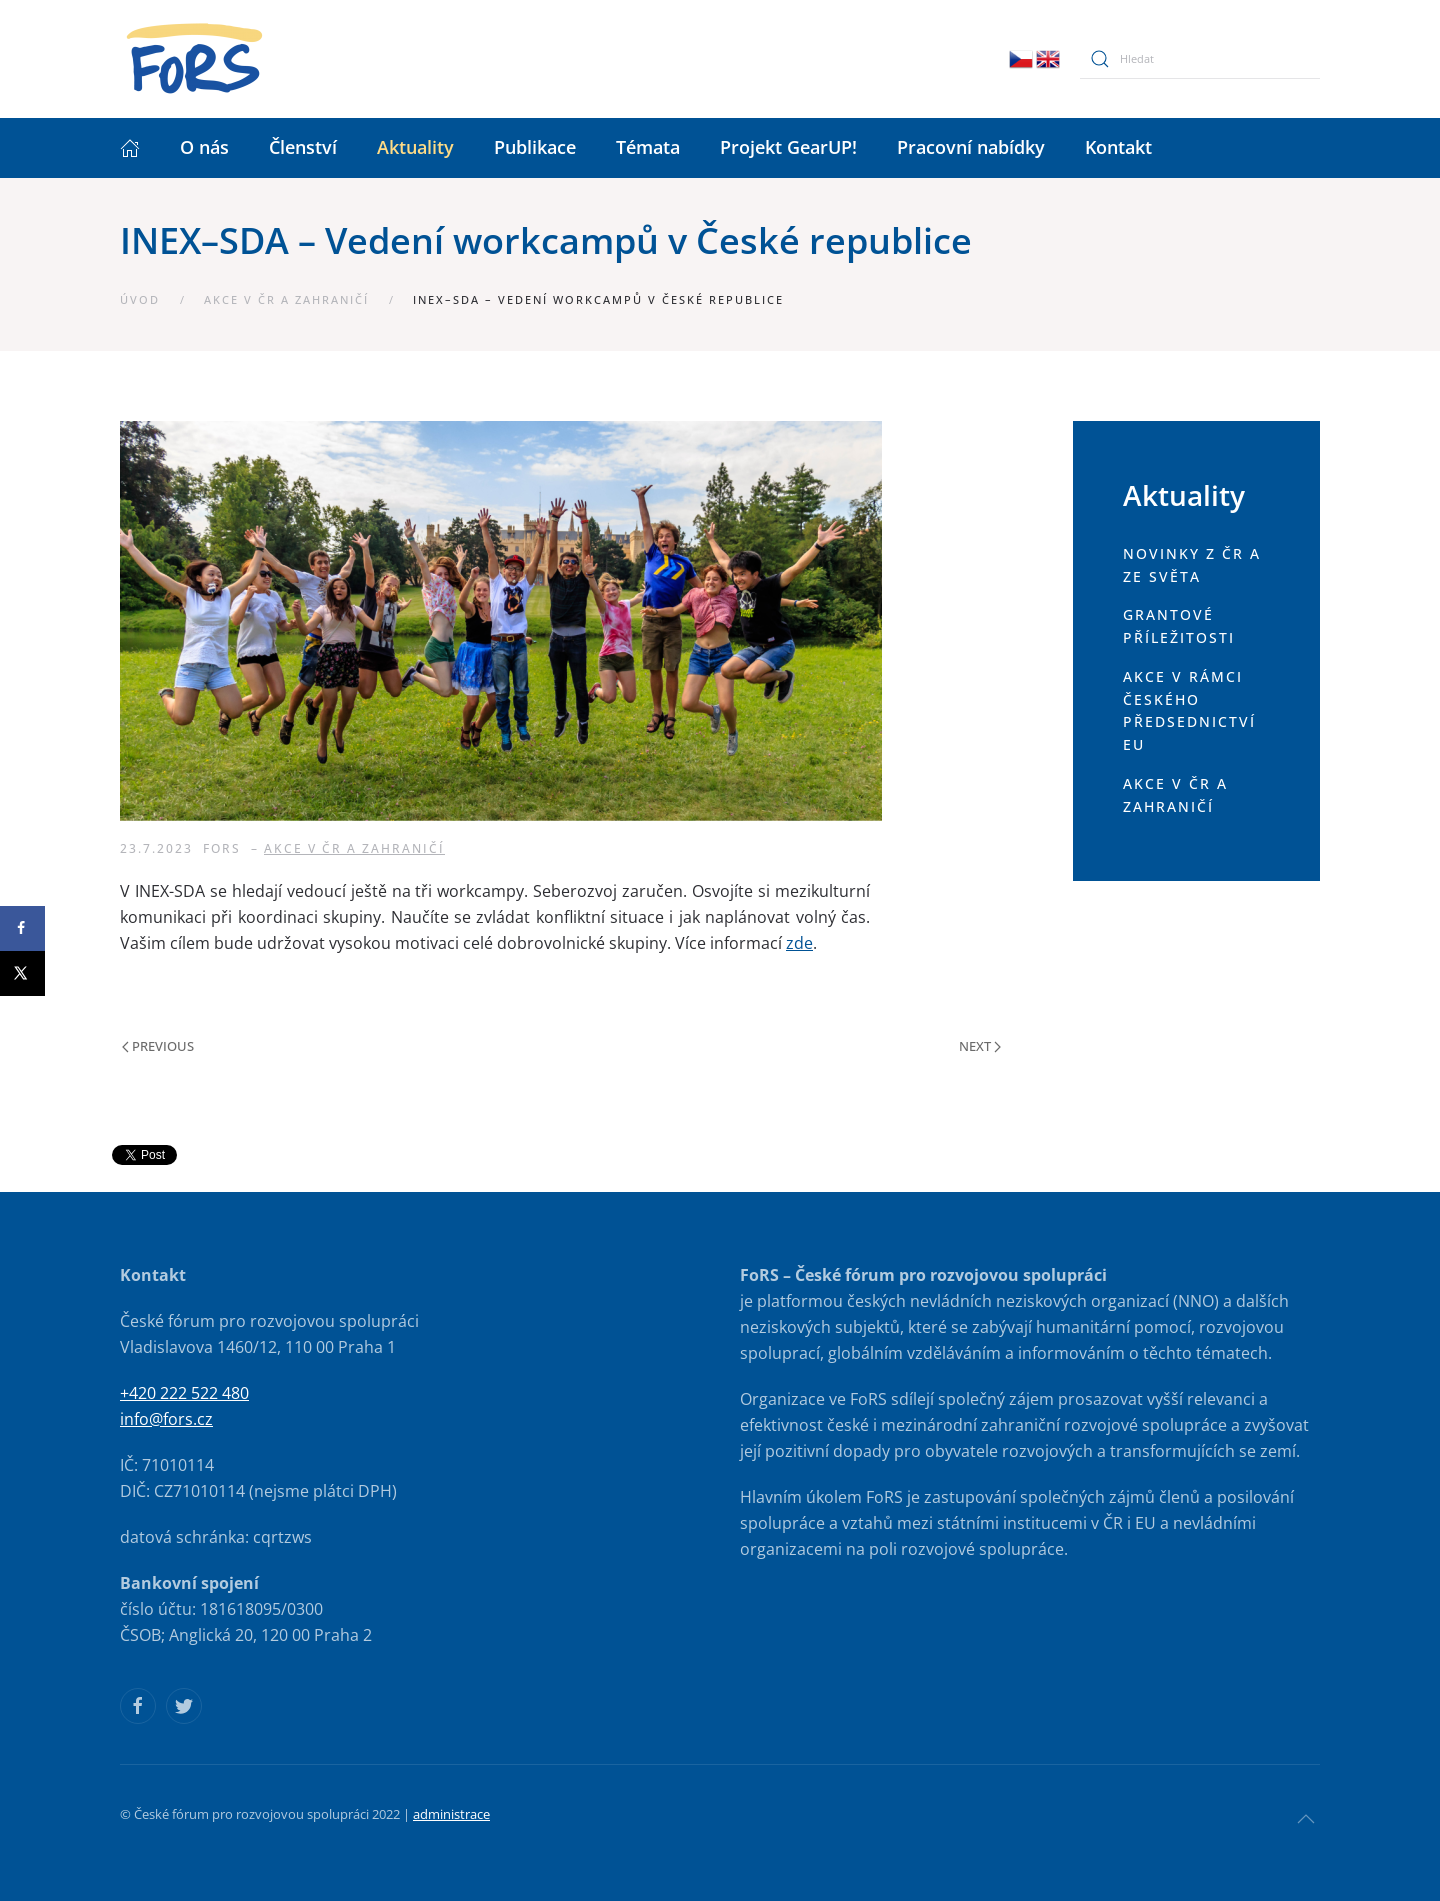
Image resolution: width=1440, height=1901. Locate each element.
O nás (204, 147)
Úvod (140, 299)
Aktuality (415, 147)
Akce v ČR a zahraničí (286, 299)
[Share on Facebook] (22, 928)
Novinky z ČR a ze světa (1192, 565)
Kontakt (1118, 147)
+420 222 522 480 (184, 1393)
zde (799, 943)
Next (980, 1046)
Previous (158, 1046)
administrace (451, 1814)
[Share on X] (22, 973)
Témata (648, 147)
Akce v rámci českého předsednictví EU (1189, 710)
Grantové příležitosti (1179, 626)
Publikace (535, 147)
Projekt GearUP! (788, 147)
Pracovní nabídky (971, 147)
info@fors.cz (166, 1419)
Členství (303, 147)
